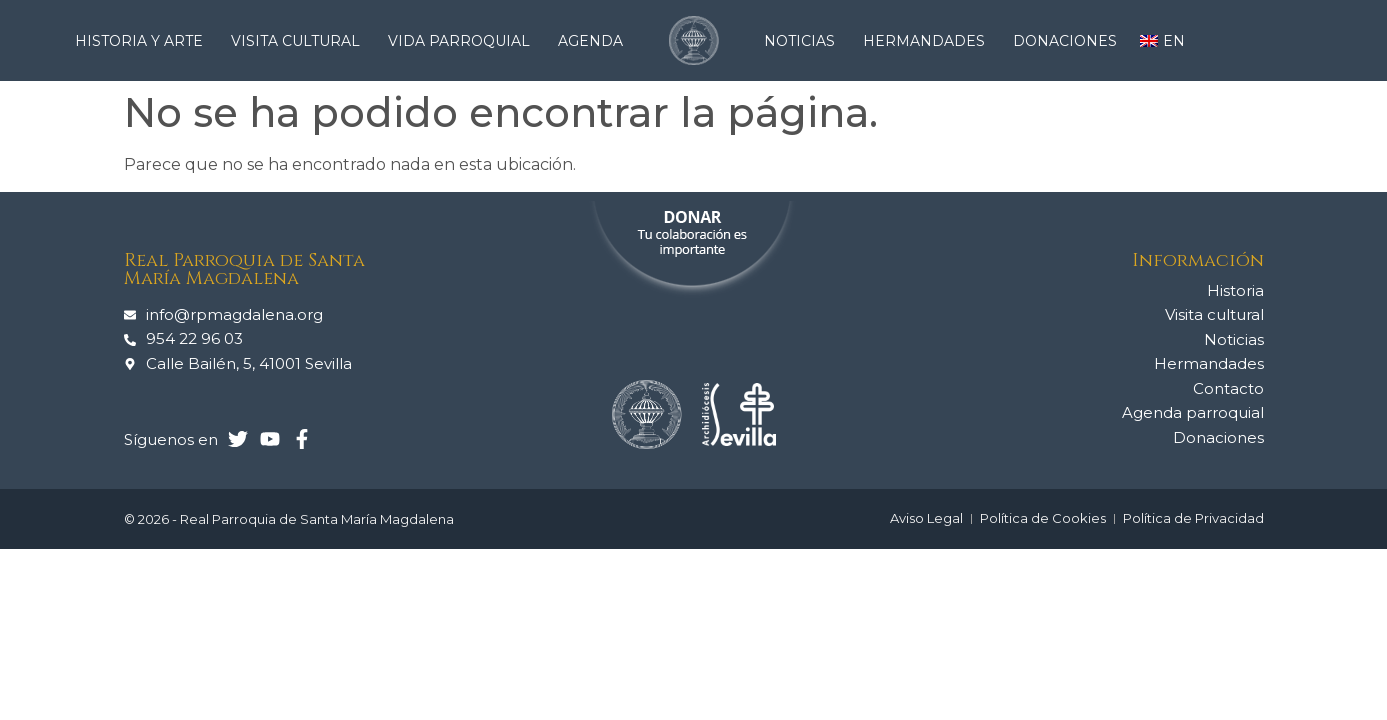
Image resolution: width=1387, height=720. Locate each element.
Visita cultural (300, 41)
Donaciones (1065, 41)
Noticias (804, 41)
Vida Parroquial (464, 41)
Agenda (590, 41)
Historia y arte (144, 41)
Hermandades (929, 41)
